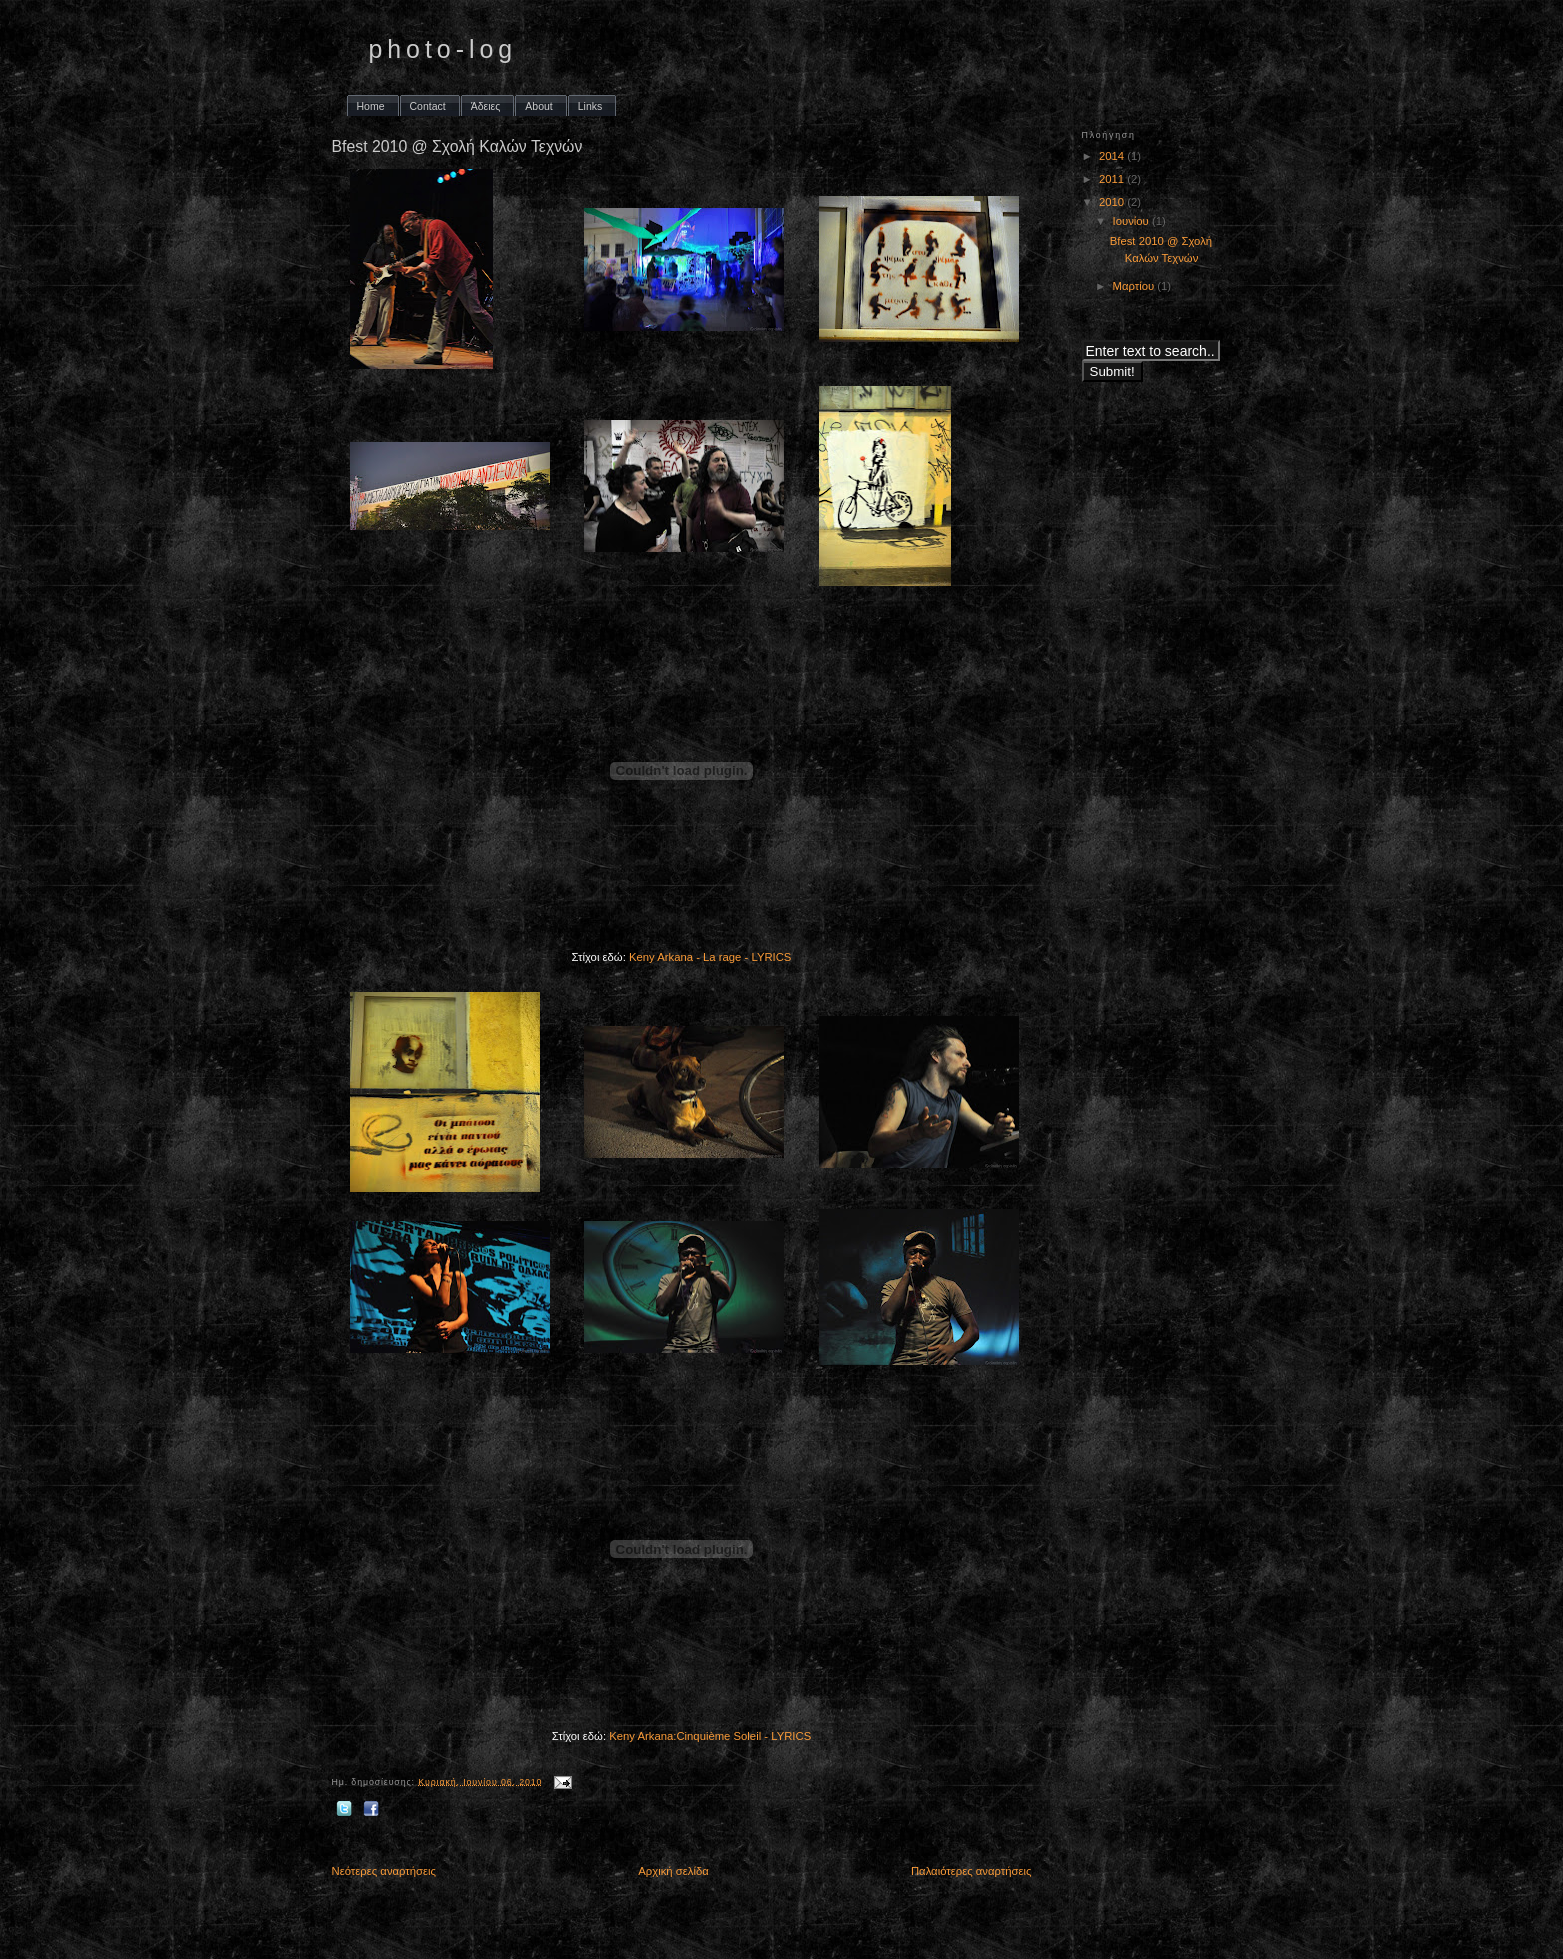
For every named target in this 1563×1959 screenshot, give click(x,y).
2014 (1113, 156)
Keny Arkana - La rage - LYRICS (710, 957)
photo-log (443, 49)
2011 (1113, 179)
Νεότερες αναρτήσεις (384, 1871)
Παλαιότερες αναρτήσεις (971, 1871)
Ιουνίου (1132, 221)
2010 (1113, 202)
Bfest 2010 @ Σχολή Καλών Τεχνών (457, 146)
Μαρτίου (1135, 286)
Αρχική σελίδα (673, 1871)
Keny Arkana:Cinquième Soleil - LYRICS (710, 1736)
